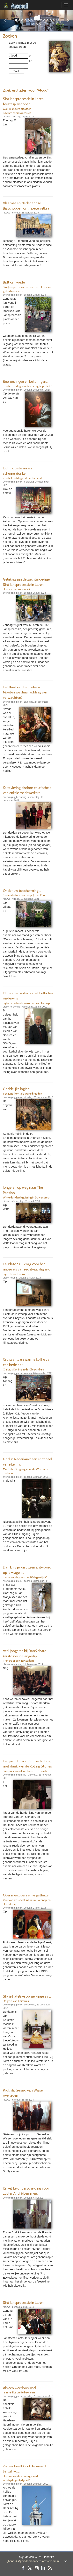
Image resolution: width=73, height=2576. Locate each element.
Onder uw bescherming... (22, 890)
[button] (5, 20)
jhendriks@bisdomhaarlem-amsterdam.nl (33, 2561)
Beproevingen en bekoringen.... (26, 381)
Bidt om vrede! (14, 282)
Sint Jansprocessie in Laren (23, 2302)
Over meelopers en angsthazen (26, 1895)
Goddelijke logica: (16, 1089)
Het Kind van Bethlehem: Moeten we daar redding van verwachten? (25, 692)
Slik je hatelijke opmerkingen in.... (27, 1996)
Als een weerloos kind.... (21, 2388)
